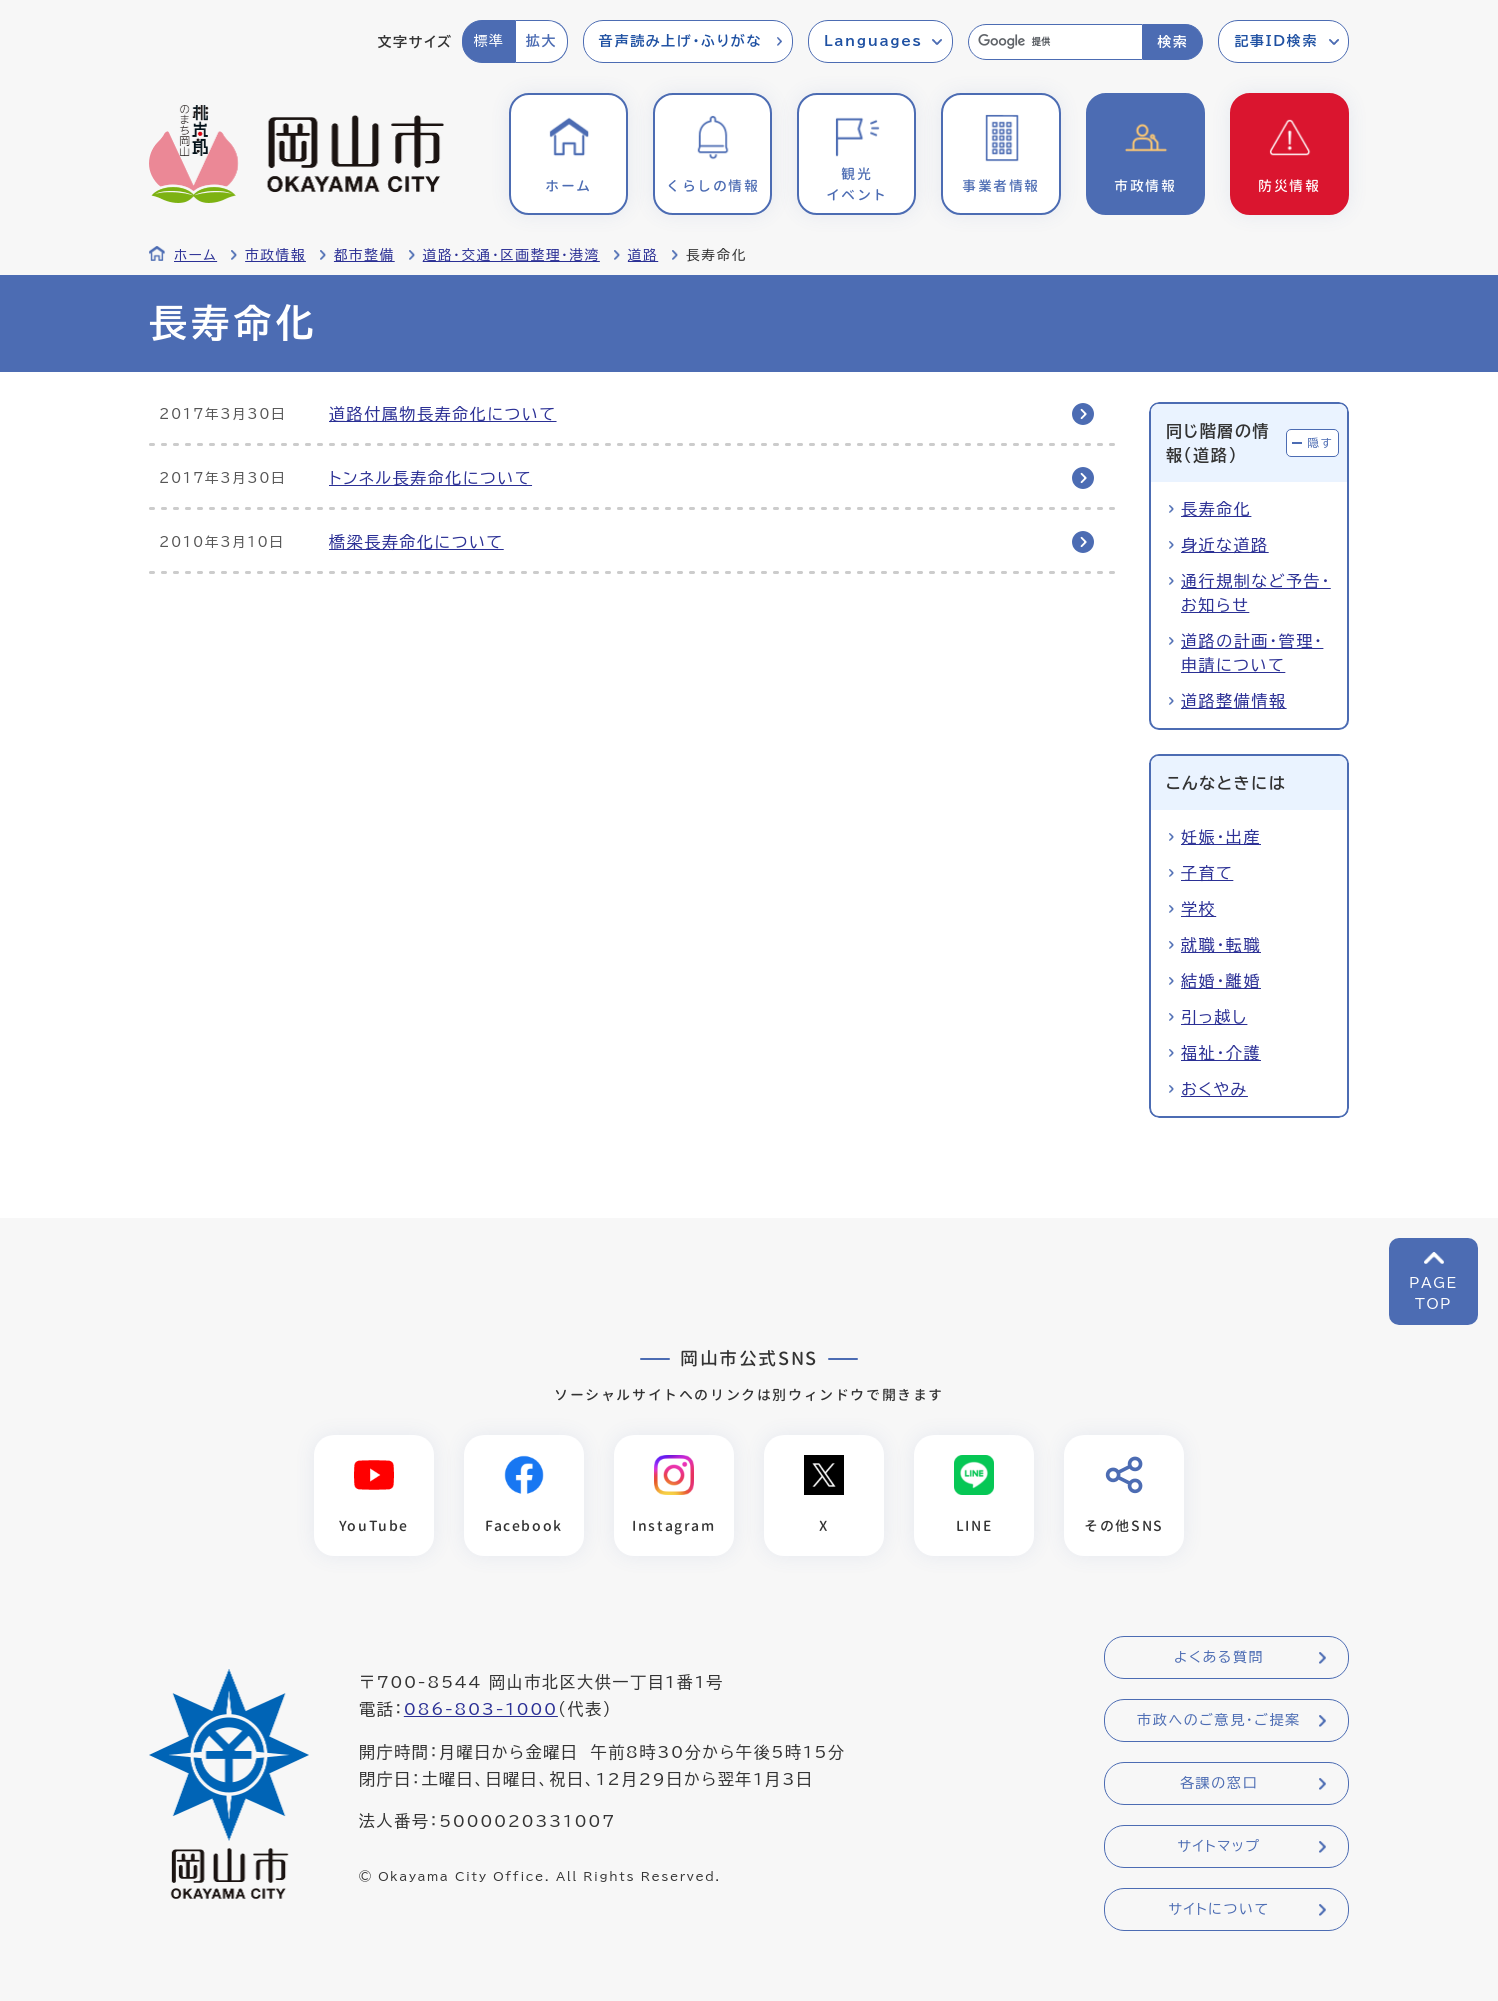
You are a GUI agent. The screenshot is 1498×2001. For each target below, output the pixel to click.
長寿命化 (1216, 509)
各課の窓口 (1219, 1783)
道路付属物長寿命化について (443, 414)
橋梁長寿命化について (416, 542)
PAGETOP (1433, 1293)
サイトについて (1218, 1909)
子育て (1207, 873)
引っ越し (1214, 1017)
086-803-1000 (481, 1709)
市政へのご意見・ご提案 (1219, 1720)
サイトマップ (1218, 1846)
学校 (1198, 909)
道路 (643, 255)
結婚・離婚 (1221, 981)
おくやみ (1214, 1089)
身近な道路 (1225, 545)
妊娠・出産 (1221, 837)
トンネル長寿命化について (430, 478)
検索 (1172, 42)
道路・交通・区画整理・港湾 (511, 255)
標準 (488, 41)
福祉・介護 (1221, 1053)
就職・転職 (1221, 945)
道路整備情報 (1234, 701)
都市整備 (364, 255)
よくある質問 (1219, 1657)
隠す (1320, 442)
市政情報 (275, 255)
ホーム (195, 255)
